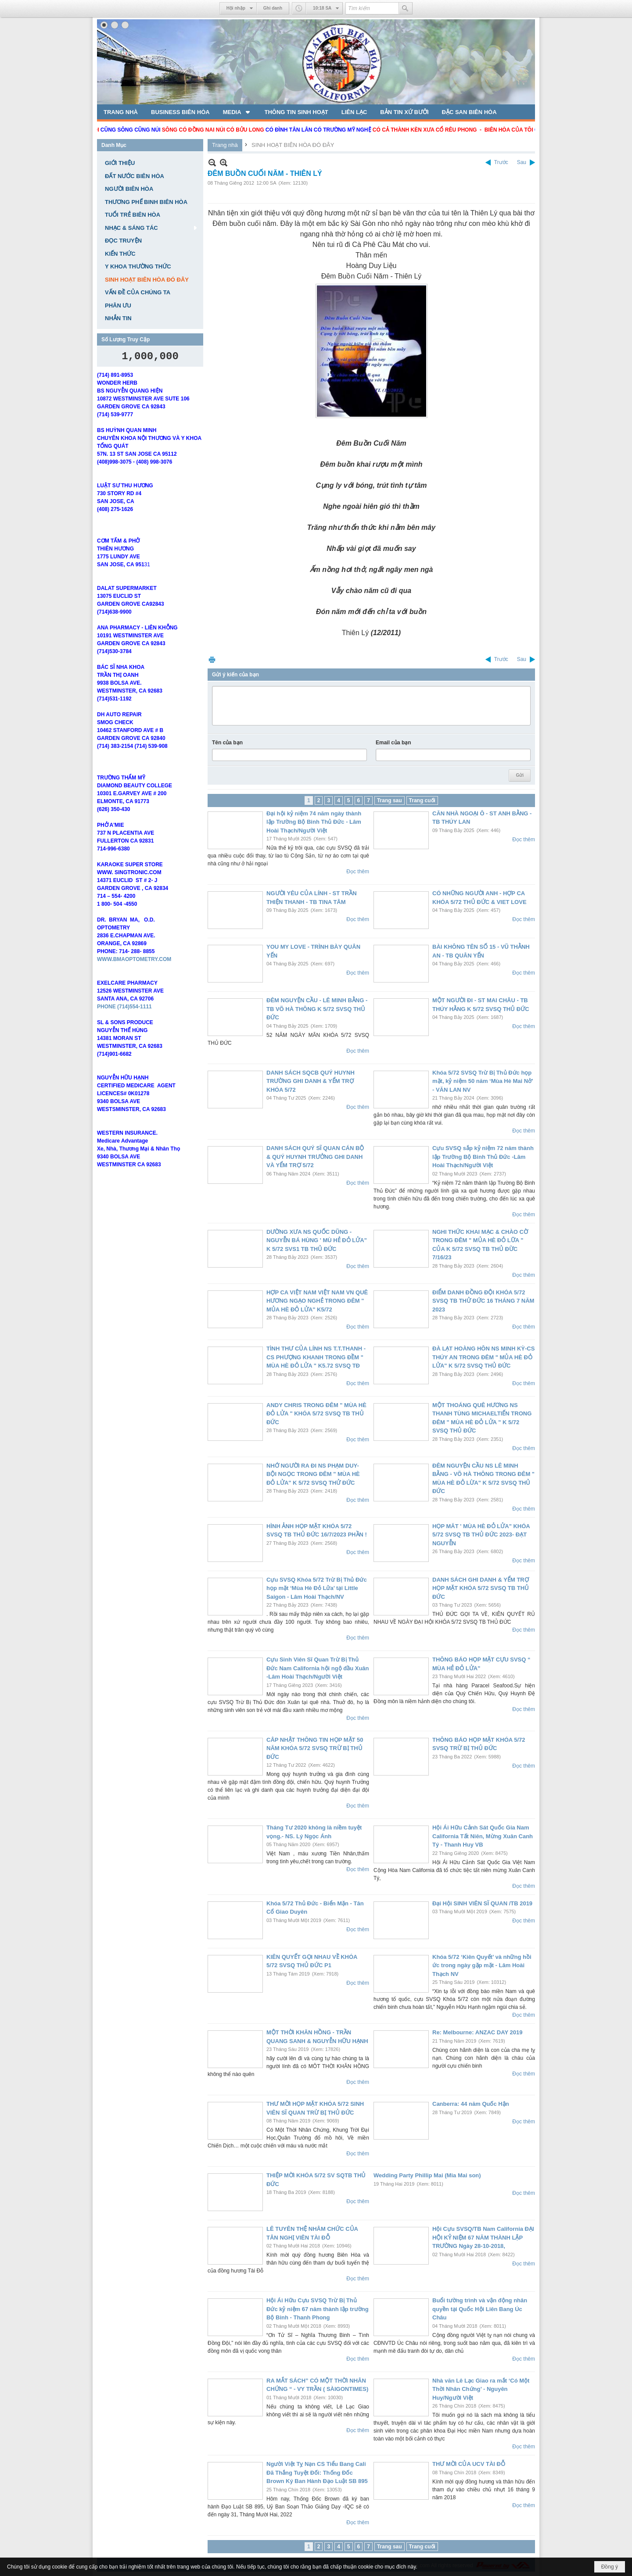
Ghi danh (272, 8)
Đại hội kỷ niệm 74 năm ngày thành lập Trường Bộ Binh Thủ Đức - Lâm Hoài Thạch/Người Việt (313, 822)
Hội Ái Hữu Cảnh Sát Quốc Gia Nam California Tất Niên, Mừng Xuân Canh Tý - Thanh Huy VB (482, 1836)
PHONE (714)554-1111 (124, 1019)
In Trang (212, 659)
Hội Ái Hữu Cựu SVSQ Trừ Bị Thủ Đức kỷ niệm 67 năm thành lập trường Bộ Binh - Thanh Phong (317, 2309)
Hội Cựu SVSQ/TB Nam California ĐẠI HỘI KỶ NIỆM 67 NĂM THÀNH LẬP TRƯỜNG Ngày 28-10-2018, (483, 2237)
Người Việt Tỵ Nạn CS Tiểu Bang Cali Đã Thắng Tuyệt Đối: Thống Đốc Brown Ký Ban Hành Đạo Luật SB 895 (317, 2472)
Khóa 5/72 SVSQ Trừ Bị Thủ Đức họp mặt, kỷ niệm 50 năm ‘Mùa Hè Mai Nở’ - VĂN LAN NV (482, 1081)
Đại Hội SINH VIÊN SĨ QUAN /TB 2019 (482, 1903)
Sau (521, 162)
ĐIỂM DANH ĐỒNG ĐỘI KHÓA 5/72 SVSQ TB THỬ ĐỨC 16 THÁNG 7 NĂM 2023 (483, 1301)
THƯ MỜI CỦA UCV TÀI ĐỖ (468, 2464)
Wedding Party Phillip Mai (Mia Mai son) (427, 2175)
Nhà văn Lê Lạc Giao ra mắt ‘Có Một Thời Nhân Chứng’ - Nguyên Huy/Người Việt (480, 2389)
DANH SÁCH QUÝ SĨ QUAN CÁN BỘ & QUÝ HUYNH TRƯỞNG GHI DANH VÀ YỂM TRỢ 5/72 (315, 1156)
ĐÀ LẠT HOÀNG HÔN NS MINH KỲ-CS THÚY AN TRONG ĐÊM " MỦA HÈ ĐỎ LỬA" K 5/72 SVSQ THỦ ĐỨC (483, 1357)
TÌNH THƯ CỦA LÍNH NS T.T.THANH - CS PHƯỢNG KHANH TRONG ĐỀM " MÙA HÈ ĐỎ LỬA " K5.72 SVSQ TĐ (316, 1357)
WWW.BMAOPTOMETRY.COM (134, 972)
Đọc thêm (357, 871)
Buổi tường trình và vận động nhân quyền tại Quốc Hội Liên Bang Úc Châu (479, 2309)
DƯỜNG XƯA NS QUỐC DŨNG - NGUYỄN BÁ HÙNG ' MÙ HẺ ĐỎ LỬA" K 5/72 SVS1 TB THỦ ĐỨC (316, 1240)
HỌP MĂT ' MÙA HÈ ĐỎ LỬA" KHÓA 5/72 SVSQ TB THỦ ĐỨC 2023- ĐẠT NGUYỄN (481, 1535)
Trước (501, 162)
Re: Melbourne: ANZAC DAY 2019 (477, 2032)
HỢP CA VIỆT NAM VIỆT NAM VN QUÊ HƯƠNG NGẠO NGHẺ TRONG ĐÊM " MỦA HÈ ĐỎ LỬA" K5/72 (317, 1301)
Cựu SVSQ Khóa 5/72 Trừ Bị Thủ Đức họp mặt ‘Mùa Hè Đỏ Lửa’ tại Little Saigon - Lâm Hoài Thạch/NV (316, 1588)
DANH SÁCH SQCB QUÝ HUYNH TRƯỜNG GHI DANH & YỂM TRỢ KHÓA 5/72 (310, 1081)
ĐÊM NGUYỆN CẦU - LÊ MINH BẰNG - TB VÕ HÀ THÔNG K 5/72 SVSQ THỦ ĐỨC (316, 1009)
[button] (237, 111)
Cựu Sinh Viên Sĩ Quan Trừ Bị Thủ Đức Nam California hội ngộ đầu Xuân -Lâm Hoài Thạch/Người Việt (317, 1668)
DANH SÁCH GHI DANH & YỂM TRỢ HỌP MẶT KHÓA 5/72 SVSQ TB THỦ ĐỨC (480, 1588)
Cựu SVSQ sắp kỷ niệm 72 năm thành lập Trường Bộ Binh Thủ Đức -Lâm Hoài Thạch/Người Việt (483, 1156)
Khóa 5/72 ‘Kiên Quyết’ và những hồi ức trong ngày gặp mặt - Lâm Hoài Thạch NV (481, 1965)
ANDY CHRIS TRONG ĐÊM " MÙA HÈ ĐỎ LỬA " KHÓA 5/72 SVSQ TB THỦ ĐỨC (316, 1414)
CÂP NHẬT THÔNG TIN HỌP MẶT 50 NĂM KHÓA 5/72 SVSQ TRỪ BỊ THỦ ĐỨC (314, 1748)
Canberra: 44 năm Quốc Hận (470, 2104)
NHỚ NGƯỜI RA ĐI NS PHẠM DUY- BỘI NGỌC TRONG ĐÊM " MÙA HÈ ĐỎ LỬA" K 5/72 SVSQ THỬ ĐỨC (313, 1474)
